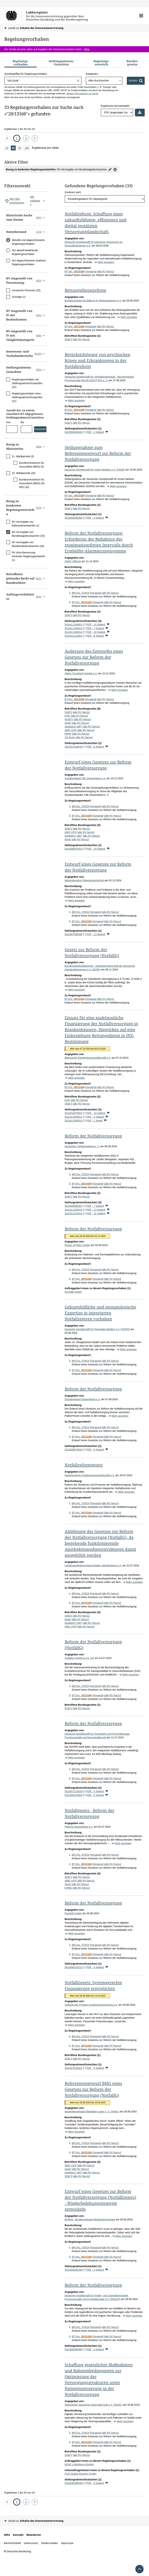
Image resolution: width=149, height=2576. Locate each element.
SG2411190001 (73, 624)
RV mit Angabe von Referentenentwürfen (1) (25, 523)
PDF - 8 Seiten (93, 635)
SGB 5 (68, 339)
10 (7, 148)
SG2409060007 (73, 1206)
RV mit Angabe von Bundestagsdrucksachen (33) (28, 534)
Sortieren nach (73, 192)
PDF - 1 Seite (93, 1120)
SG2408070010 (73, 1449)
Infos (86, 49)
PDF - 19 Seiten (94, 848)
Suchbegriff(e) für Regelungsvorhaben (25, 73)
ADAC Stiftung (73, 561)
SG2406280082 (73, 2349)
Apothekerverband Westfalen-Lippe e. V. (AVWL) (92, 2111)
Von (8, 422)
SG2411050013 (73, 1120)
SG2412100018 (73, 746)
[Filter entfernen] (115, 169)
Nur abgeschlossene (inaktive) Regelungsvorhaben (29, 262)
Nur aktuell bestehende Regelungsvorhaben (25, 252)
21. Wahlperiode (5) (23, 456)
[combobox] (104, 81)
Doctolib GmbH (73, 1913)
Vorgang (90, 271)
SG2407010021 (73, 2068)
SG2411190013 (73, 628)
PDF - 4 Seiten (93, 517)
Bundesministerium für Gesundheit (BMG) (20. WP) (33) (32, 483)
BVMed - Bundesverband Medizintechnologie (90, 2219)
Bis (22, 422)
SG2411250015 (73, 1209)
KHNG (68, 1887)
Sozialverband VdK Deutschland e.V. (85, 778)
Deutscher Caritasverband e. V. (82, 1146)
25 (14, 148)
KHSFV (69, 719)
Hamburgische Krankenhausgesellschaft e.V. (90, 1475)
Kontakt (18, 2534)
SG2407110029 (73, 1791)
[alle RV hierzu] (105, 271)
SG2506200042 (73, 432)
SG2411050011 (73, 1116)
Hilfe (7, 2534)
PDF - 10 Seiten (94, 1113)
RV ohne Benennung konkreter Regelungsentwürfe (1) (28, 556)
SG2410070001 (73, 1113)
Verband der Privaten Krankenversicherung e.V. (91, 2004)
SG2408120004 (73, 1795)
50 (20, 148)
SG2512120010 (73, 1213)
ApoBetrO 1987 (73, 726)
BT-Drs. (74, 271)
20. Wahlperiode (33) (23, 473)
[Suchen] (136, 81)
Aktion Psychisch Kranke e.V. (81, 673)
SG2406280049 (73, 2483)
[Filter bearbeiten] (110, 169)
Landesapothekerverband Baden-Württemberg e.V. (93, 1565)
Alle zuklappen (38, 200)
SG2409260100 (73, 2269)
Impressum (67, 2543)
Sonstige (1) (18, 296)
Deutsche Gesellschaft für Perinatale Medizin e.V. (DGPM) (97, 1329)
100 (27, 148)
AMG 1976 (71, 730)
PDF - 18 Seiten (94, 632)
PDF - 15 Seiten (94, 624)
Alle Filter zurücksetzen (14, 200)
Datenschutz (31, 2543)
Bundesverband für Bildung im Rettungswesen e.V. (93, 300)
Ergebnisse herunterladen (115, 105)
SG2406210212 (73, 1967)
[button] (141, 15)
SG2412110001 (73, 635)
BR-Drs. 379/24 (80, 592)
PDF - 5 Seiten (93, 746)
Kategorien (92, 73)
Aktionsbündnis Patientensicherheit (85, 880)
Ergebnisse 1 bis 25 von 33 (19, 129)
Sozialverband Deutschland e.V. (82, 1399)
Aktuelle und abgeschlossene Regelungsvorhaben (28, 242)
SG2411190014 (73, 632)
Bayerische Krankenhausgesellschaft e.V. (88, 1057)
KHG (67, 715)
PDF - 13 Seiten (94, 934)
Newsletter (33, 2534)
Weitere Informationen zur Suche (82, 93)
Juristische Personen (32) (26, 290)
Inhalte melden (49, 2543)
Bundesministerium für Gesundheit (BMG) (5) (31, 464)
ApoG (68, 723)
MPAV (68, 733)
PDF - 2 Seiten (93, 432)
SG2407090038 (73, 934)
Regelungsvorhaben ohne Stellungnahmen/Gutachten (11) (27, 397)
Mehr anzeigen (104, 262)
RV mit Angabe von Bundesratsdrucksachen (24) (28, 544)
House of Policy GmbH (77, 1245)
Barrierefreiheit (12, 2543)
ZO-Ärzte (70, 737)
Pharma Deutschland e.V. (79, 1826)
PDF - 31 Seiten (94, 1213)
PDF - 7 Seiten (93, 628)
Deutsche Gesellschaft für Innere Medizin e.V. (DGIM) (95, 469)
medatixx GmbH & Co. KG (79, 1658)
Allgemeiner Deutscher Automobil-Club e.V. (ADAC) (93, 2404)
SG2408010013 (73, 848)
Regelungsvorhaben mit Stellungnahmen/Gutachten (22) (27, 383)
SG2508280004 (73, 517)
